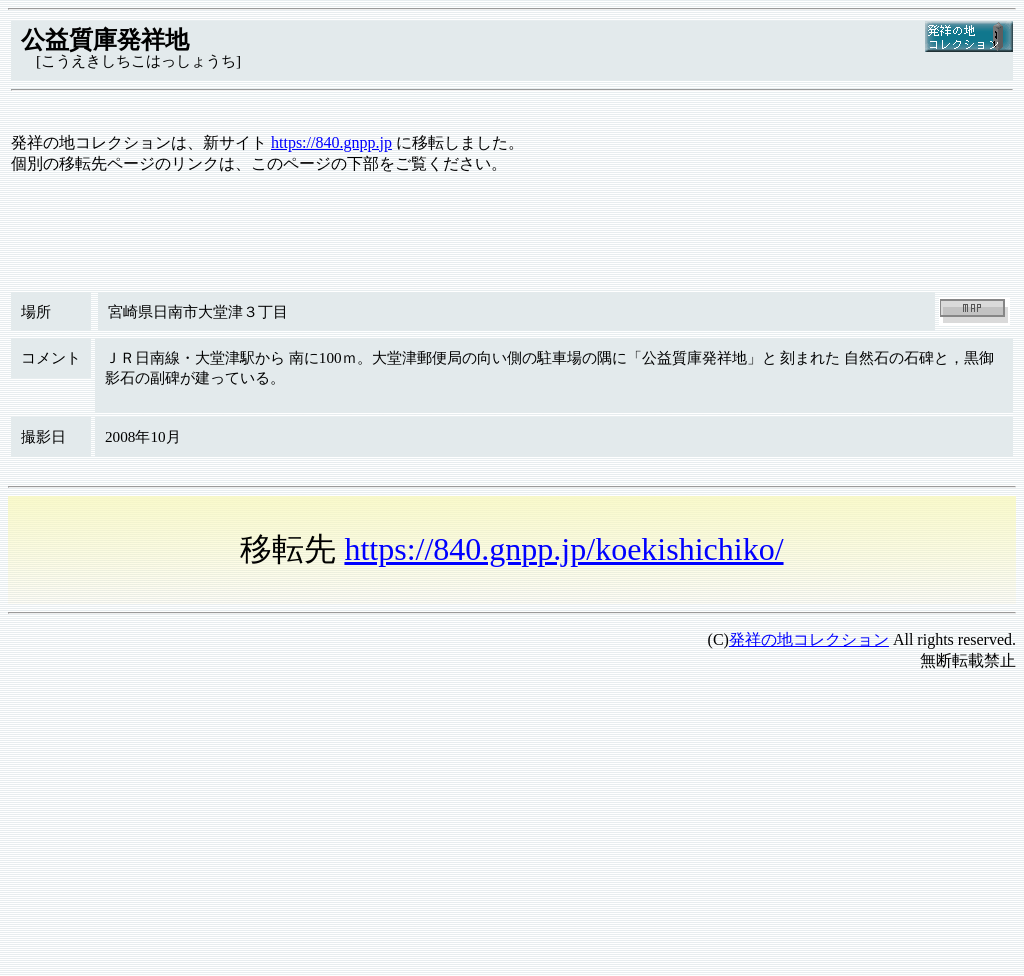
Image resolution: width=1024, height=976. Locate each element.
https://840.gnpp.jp (331, 142)
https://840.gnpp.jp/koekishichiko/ (563, 549)
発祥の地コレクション (809, 639)
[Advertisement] (512, 828)
